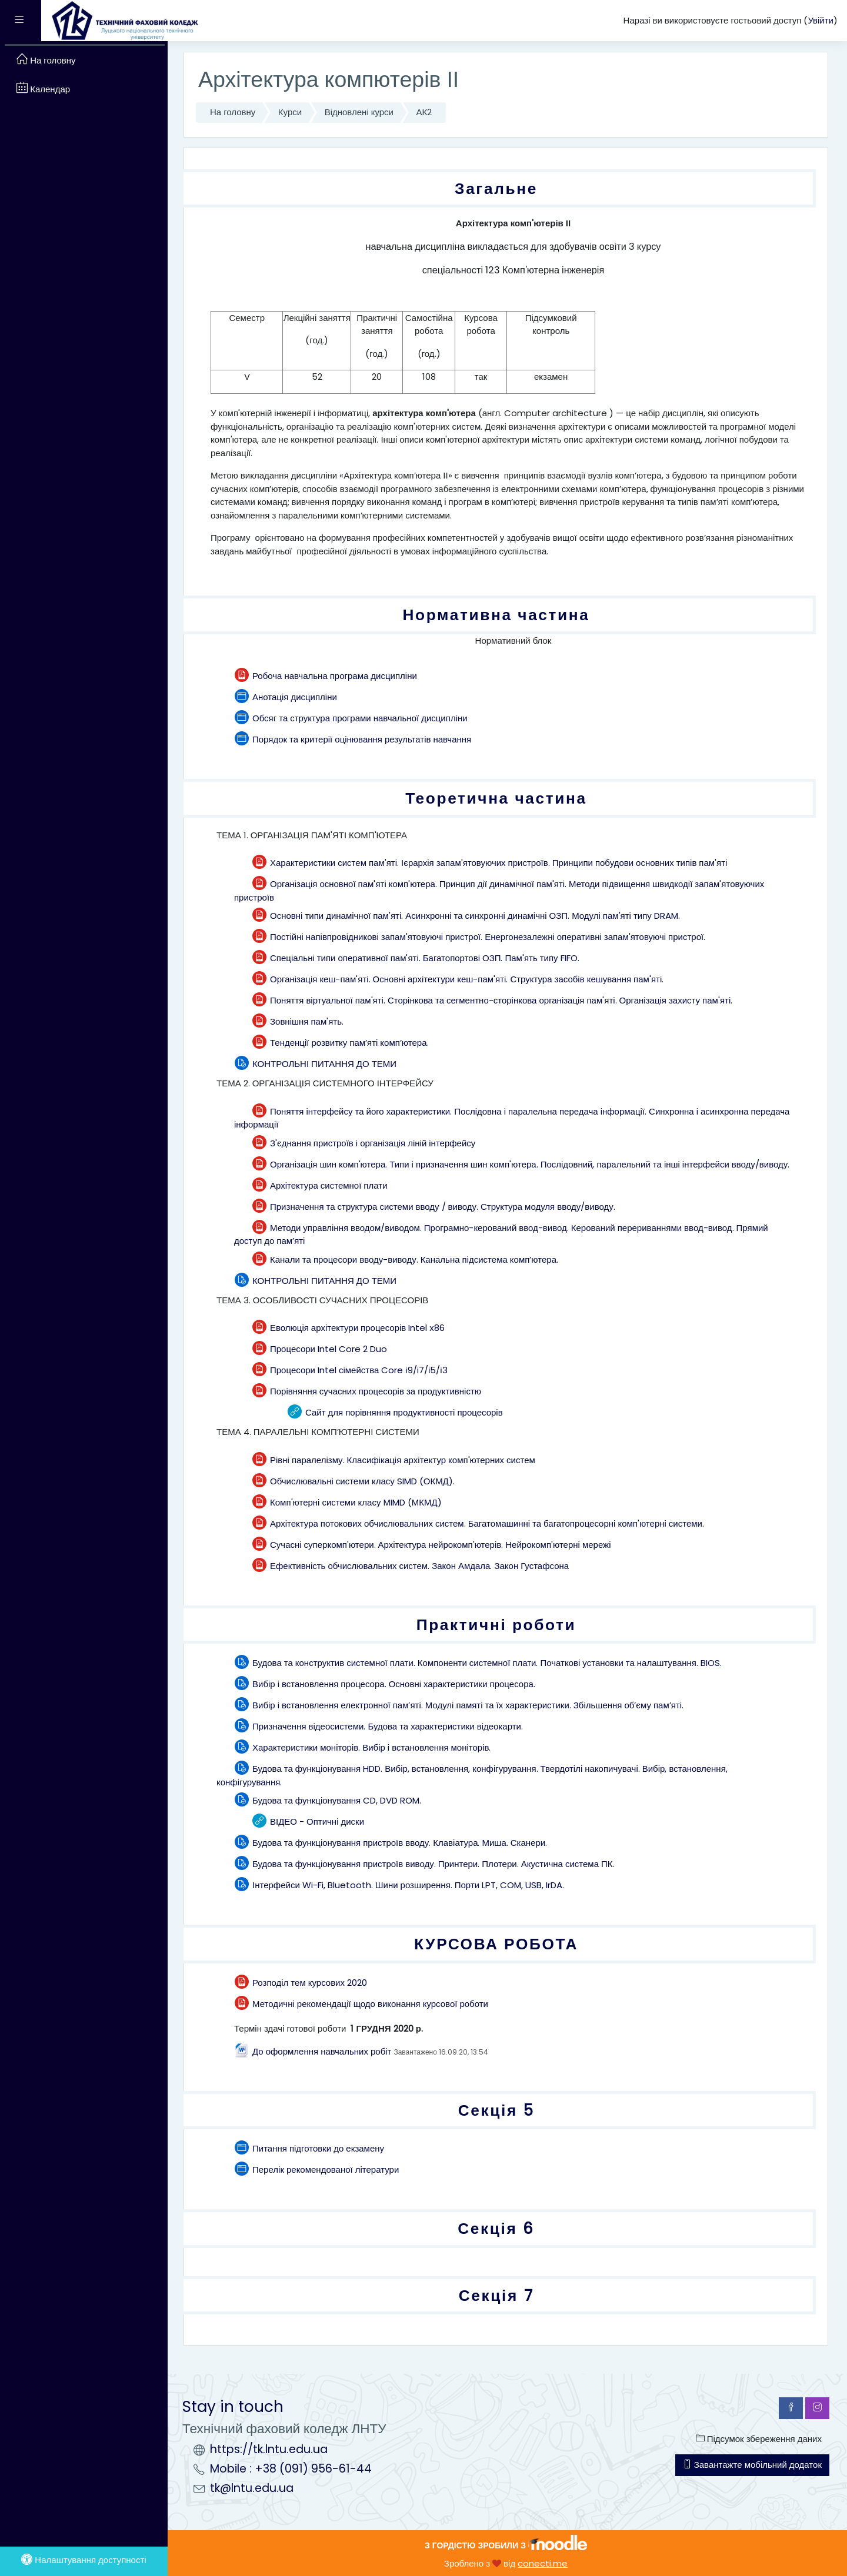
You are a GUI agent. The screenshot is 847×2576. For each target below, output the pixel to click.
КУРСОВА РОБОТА (496, 1944)
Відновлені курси (359, 112)
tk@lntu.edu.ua (252, 2488)
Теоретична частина (495, 798)
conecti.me (543, 2563)
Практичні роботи (496, 1624)
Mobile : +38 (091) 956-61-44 (291, 2469)
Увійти (820, 20)
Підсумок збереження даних (759, 2439)
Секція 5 (496, 2110)
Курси (290, 112)
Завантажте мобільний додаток (752, 2464)
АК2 (424, 112)
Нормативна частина (495, 614)
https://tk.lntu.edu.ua (269, 2449)
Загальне (496, 188)
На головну (232, 112)
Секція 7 (496, 2295)
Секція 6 (496, 2228)
